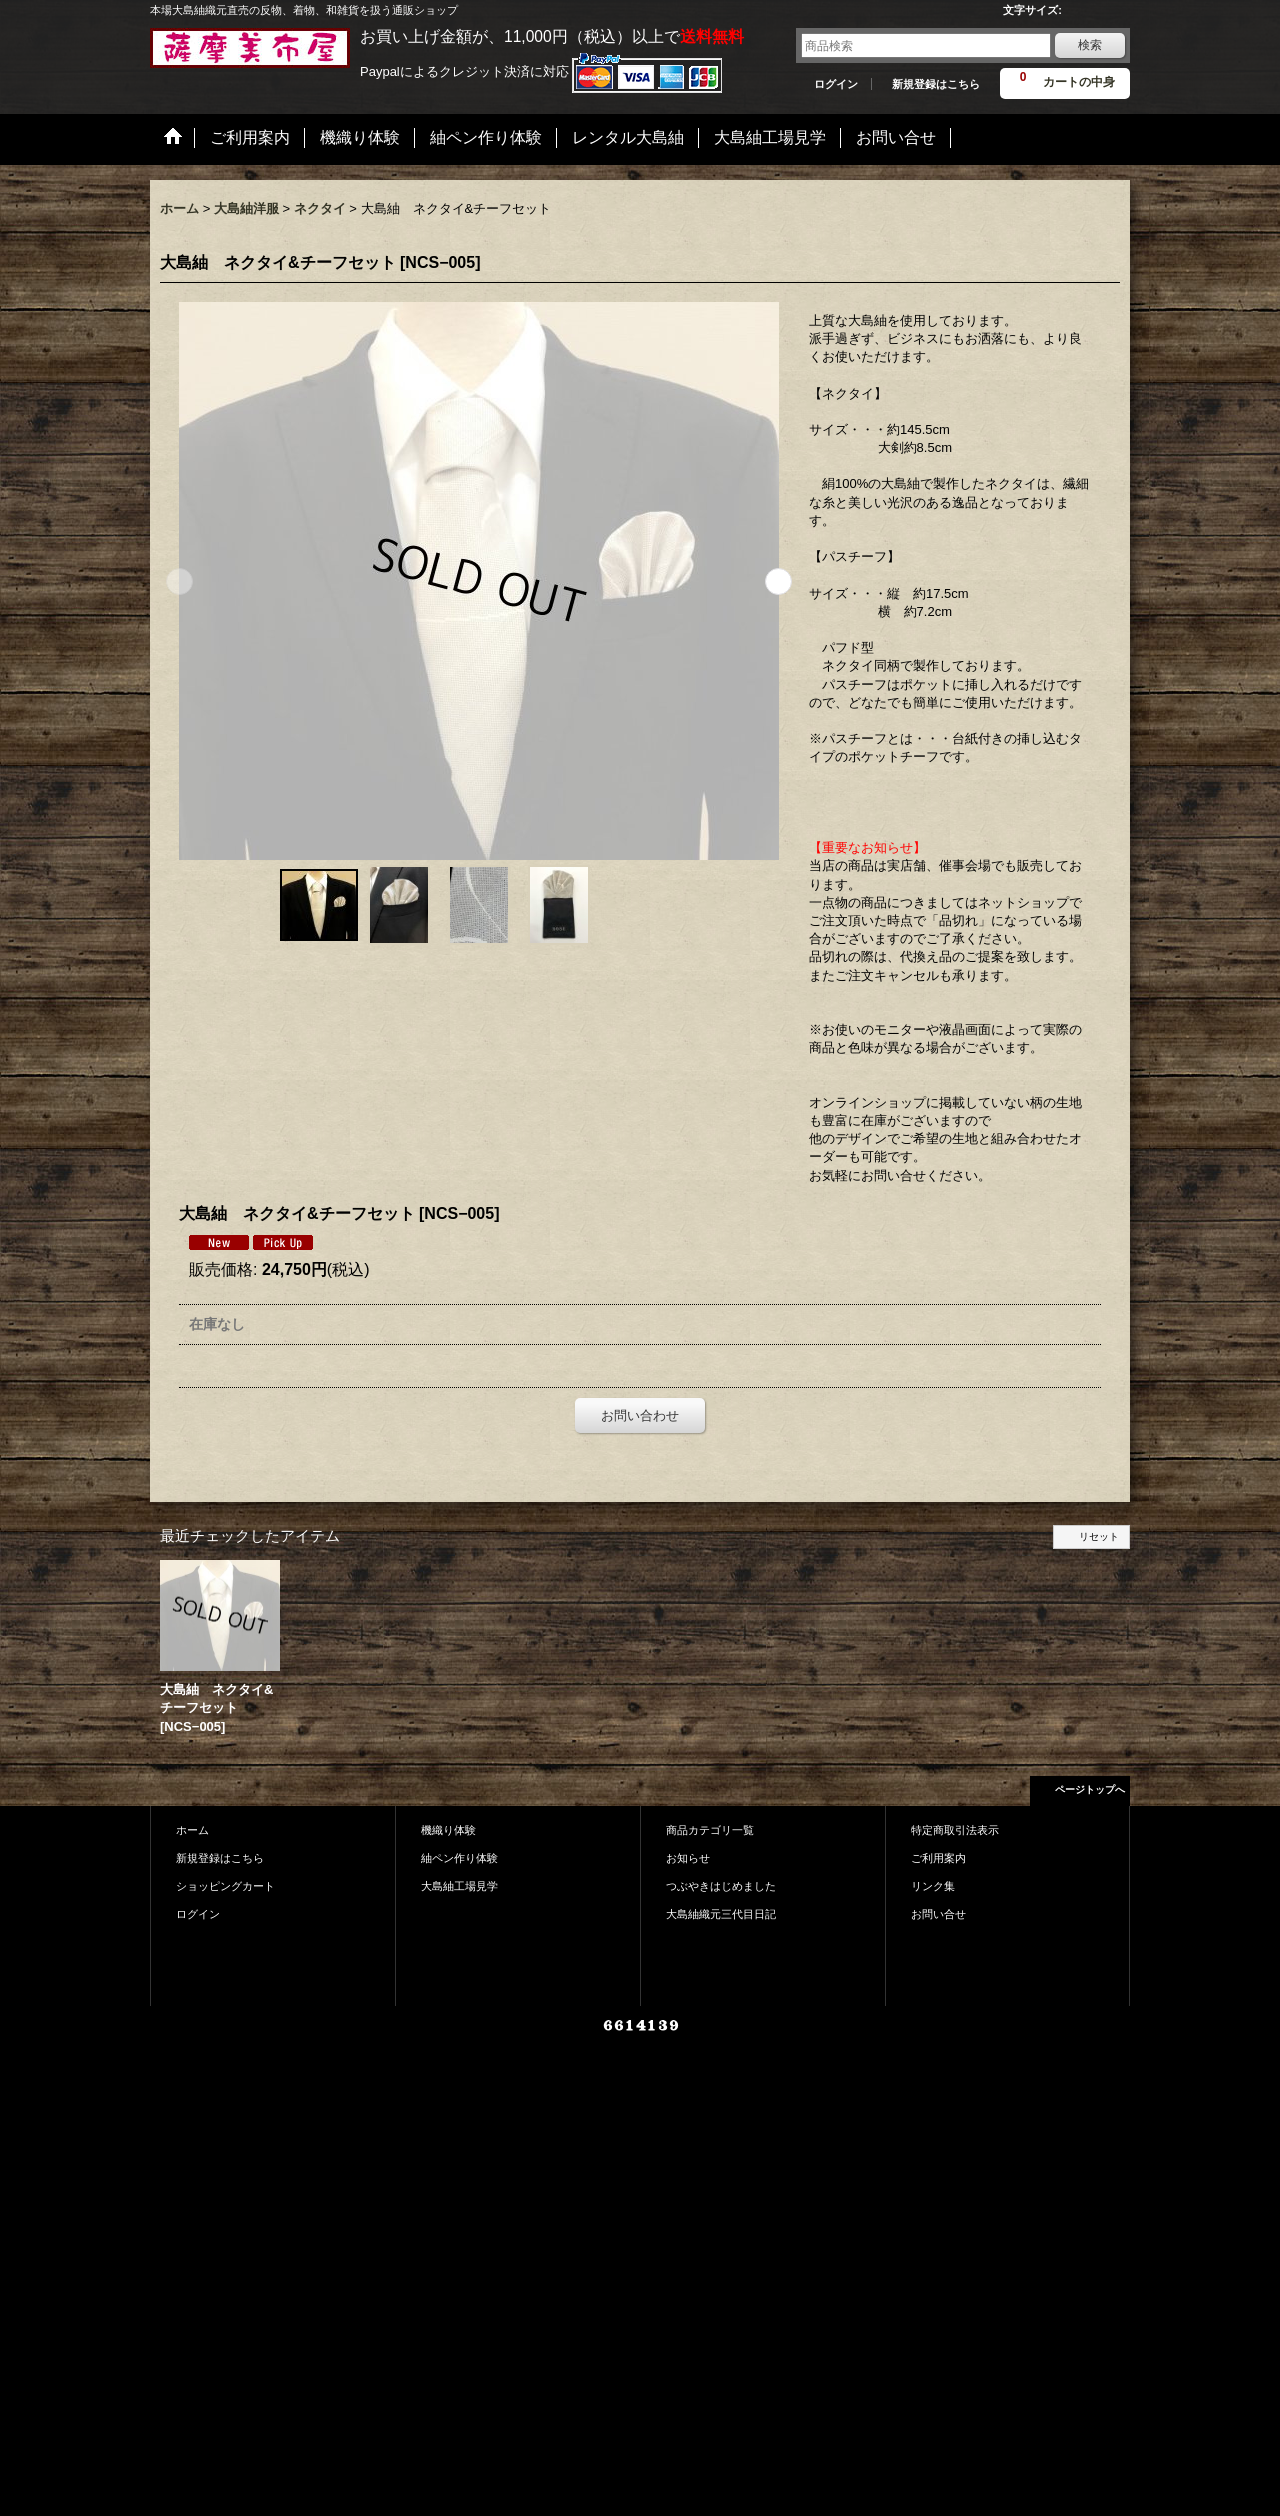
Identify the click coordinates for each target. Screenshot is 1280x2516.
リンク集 (933, 1886)
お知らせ (688, 1858)
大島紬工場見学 (459, 1886)
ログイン (836, 84)
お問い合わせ (640, 1415)
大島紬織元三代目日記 (721, 1914)
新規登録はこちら (936, 84)
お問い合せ (938, 1914)
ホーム (192, 1830)
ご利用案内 (938, 1858)
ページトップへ (1090, 1789)
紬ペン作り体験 (459, 1858)
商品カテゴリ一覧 (710, 1830)
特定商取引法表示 (955, 1830)
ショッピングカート (225, 1886)
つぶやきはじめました (721, 1886)
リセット (1099, 1536)
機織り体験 (448, 1830)
